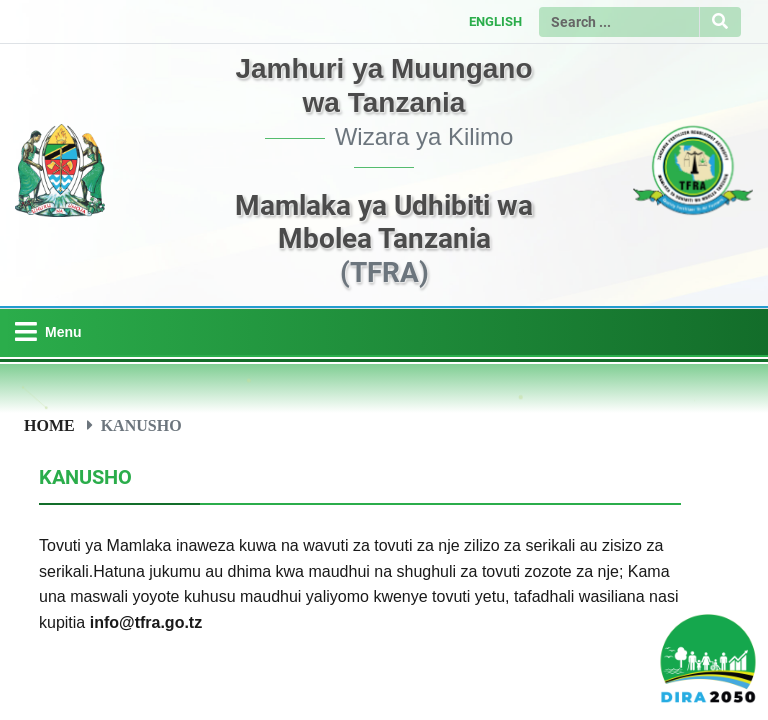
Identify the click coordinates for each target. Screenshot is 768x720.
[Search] (619, 22)
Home (49, 425)
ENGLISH (495, 21)
